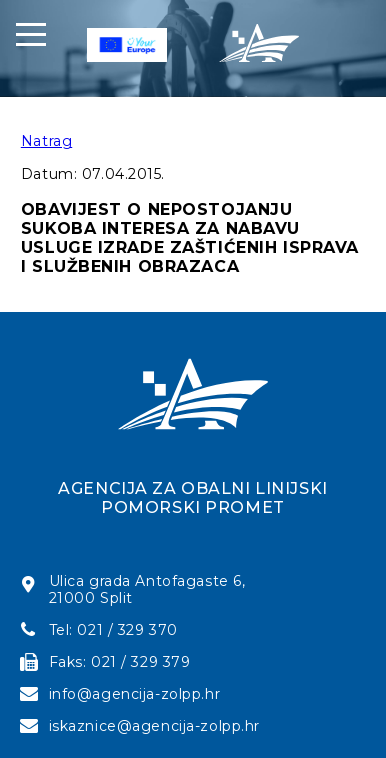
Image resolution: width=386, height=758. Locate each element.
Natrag (46, 141)
